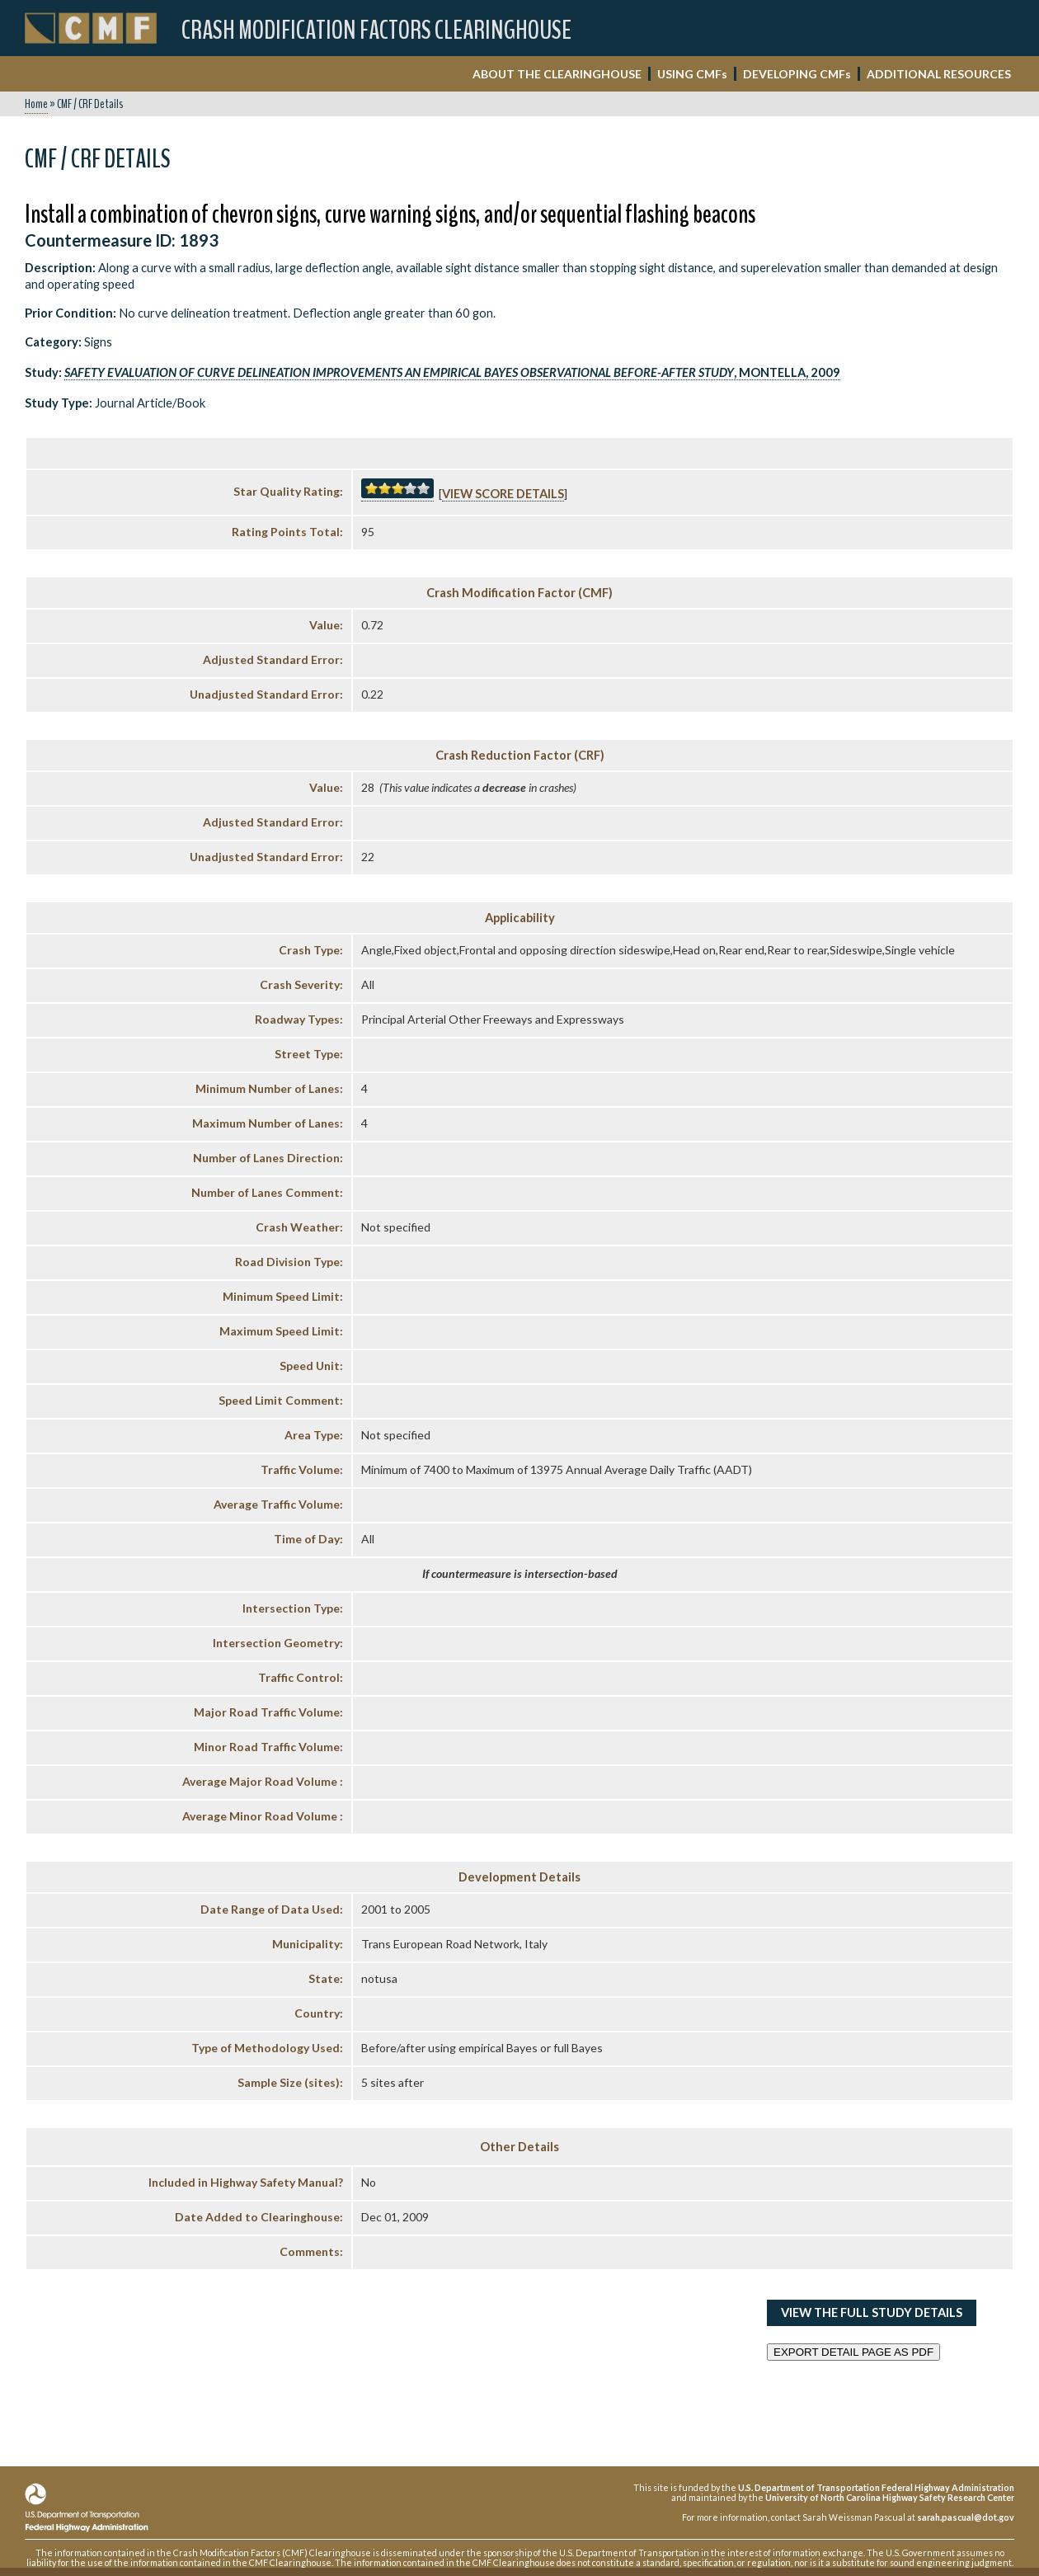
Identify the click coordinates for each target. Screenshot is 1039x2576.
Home (36, 104)
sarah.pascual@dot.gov (965, 2517)
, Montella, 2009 (452, 372)
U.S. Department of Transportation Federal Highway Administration (876, 2487)
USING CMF (692, 74)
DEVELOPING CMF (797, 74)
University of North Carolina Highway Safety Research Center (889, 2497)
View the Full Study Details (871, 2312)
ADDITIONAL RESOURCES (939, 74)
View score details (503, 494)
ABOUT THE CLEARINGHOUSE (557, 74)
